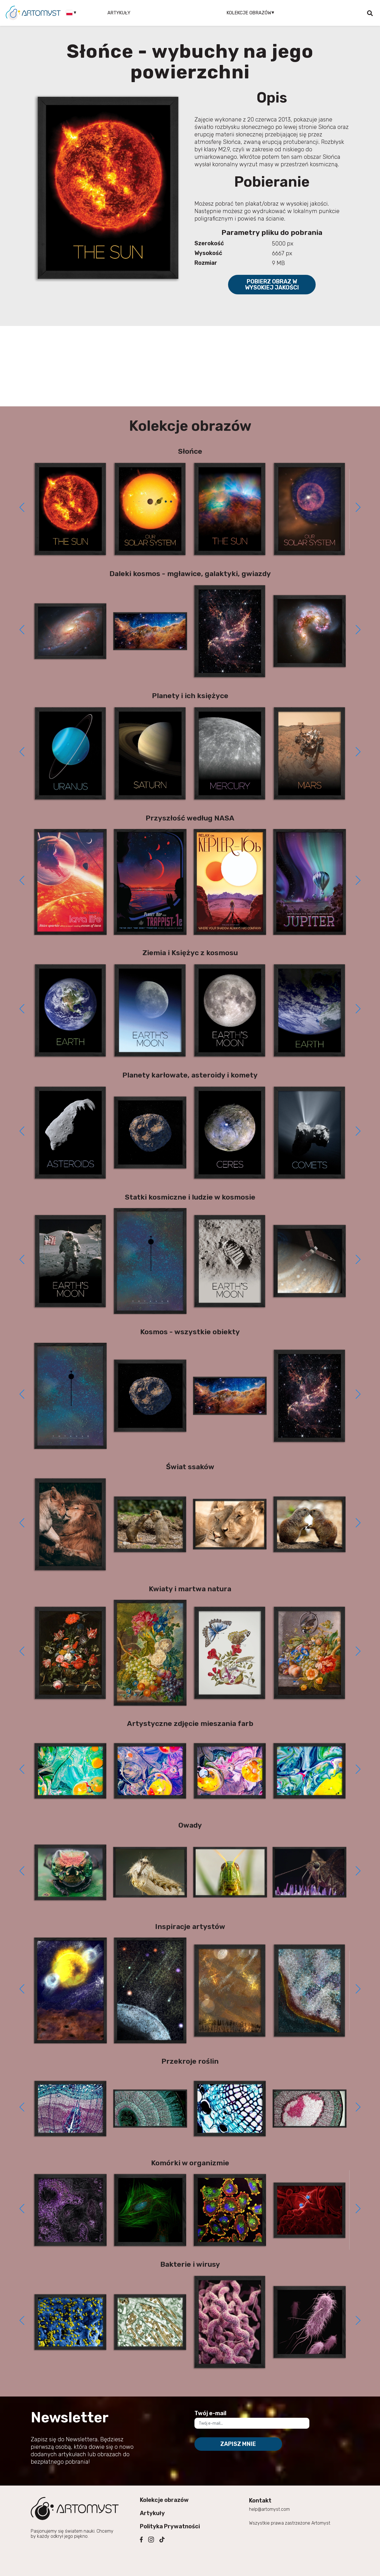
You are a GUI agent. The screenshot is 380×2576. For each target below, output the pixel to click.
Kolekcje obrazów (164, 2499)
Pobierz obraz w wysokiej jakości (272, 284)
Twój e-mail (210, 2413)
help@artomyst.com (269, 2509)
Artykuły (118, 13)
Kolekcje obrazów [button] (249, 13)
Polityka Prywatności (170, 2526)
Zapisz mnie (238, 2443)
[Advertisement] (190, 366)
